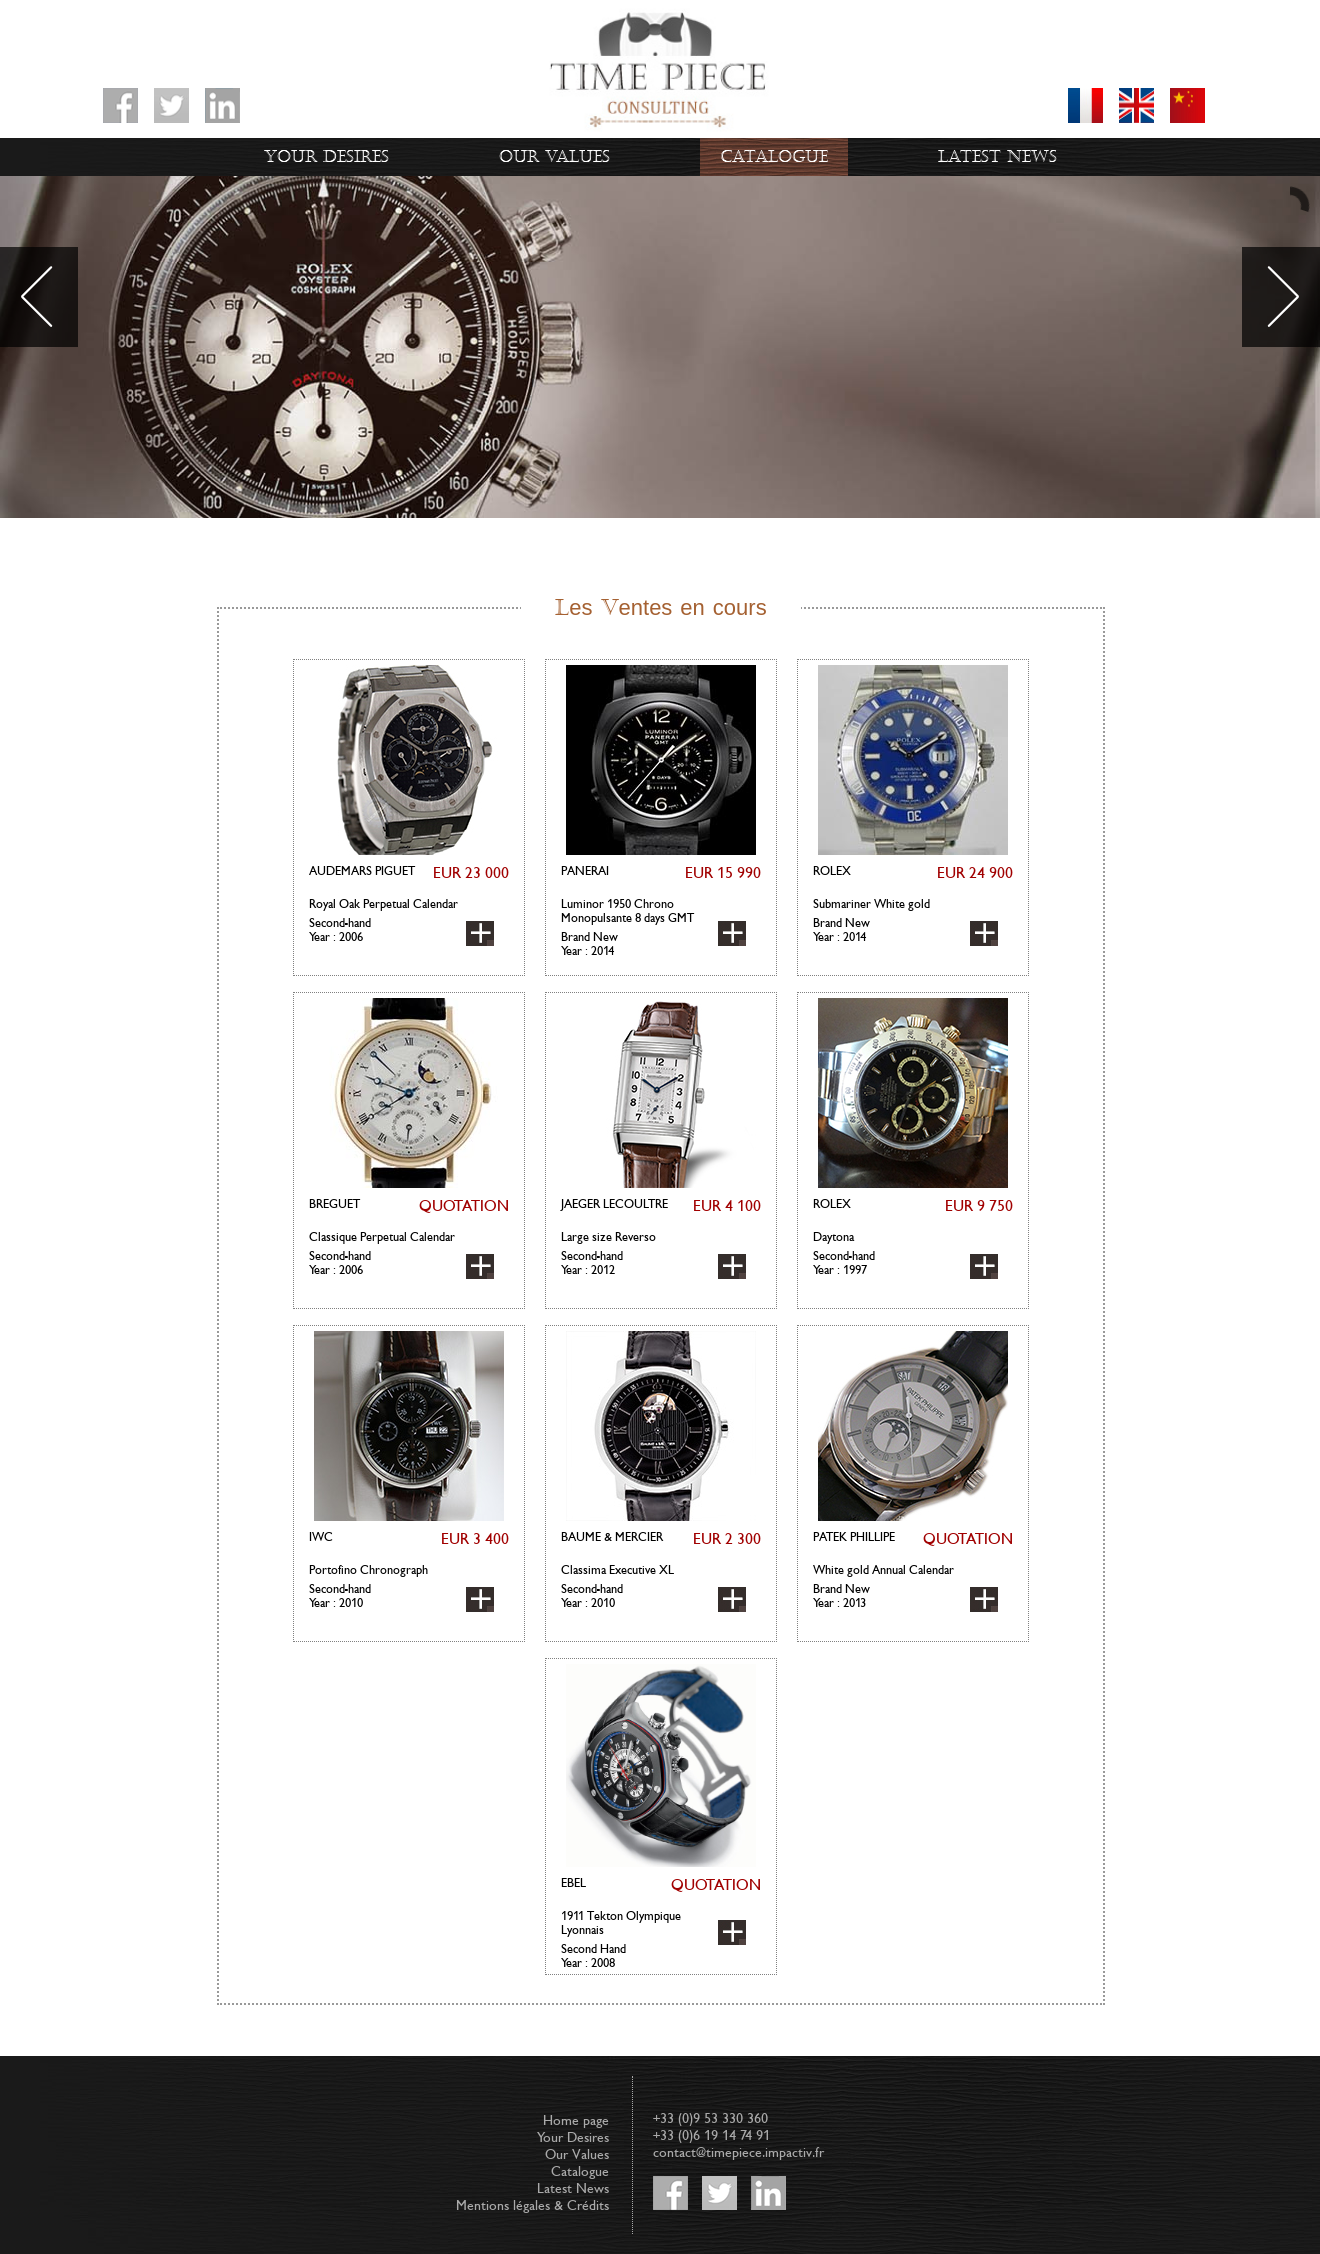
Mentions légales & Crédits (532, 2205)
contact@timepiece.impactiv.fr (738, 2152)
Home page (576, 2120)
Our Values (554, 157)
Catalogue (774, 157)
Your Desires (326, 157)
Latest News (997, 157)
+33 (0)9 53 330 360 (710, 2118)
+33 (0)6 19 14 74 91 (711, 2135)
